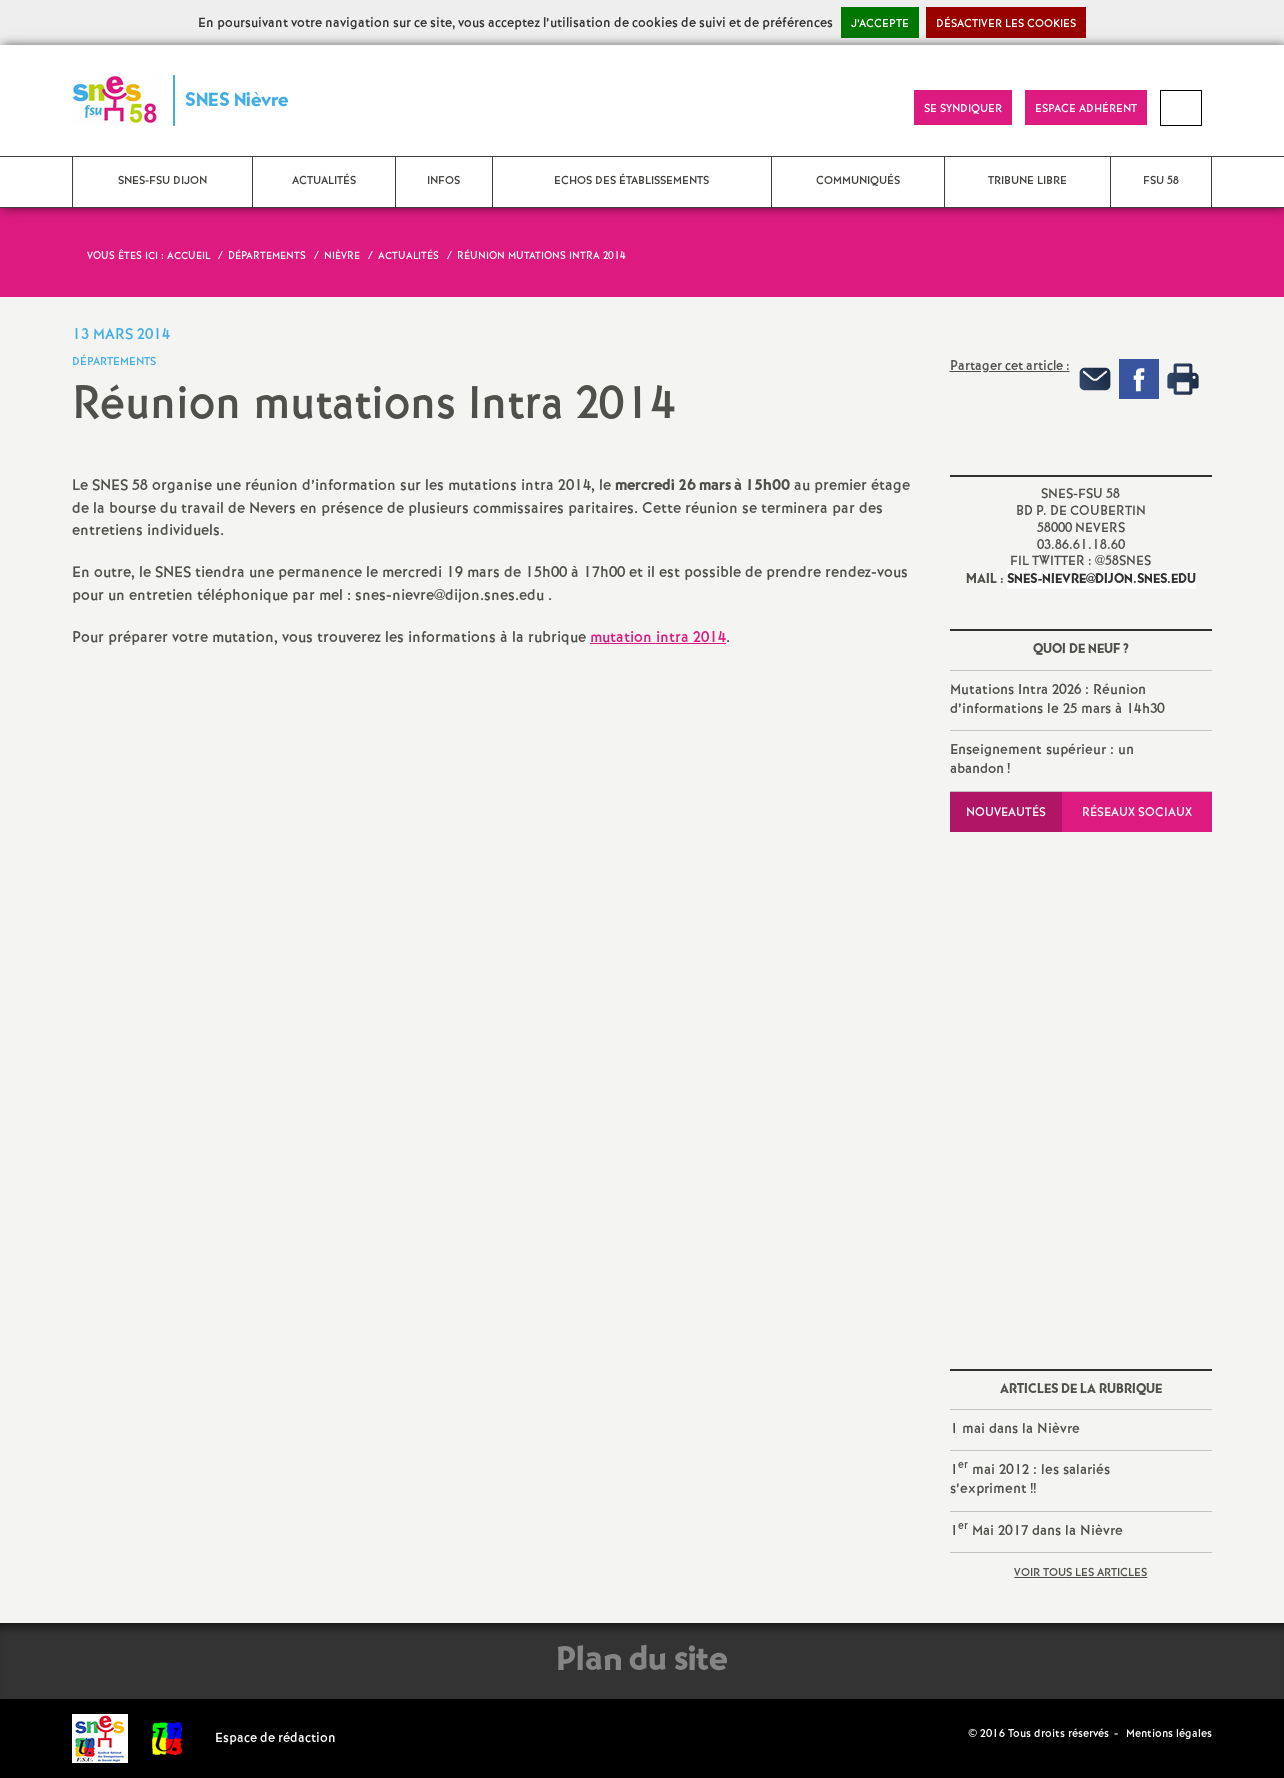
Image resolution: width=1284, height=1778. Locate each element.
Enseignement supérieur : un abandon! (1042, 760)
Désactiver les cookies (1006, 24)
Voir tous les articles (1080, 1573)
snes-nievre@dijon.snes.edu (1101, 579)
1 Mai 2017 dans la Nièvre (1036, 1529)
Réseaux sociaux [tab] (1137, 812)
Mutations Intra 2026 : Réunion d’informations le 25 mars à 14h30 (1057, 700)
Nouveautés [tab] (1006, 812)
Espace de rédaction (275, 1738)
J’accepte (880, 24)
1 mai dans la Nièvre (1015, 1429)
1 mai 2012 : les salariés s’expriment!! (1030, 1478)
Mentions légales (1169, 1734)
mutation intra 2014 (658, 638)
